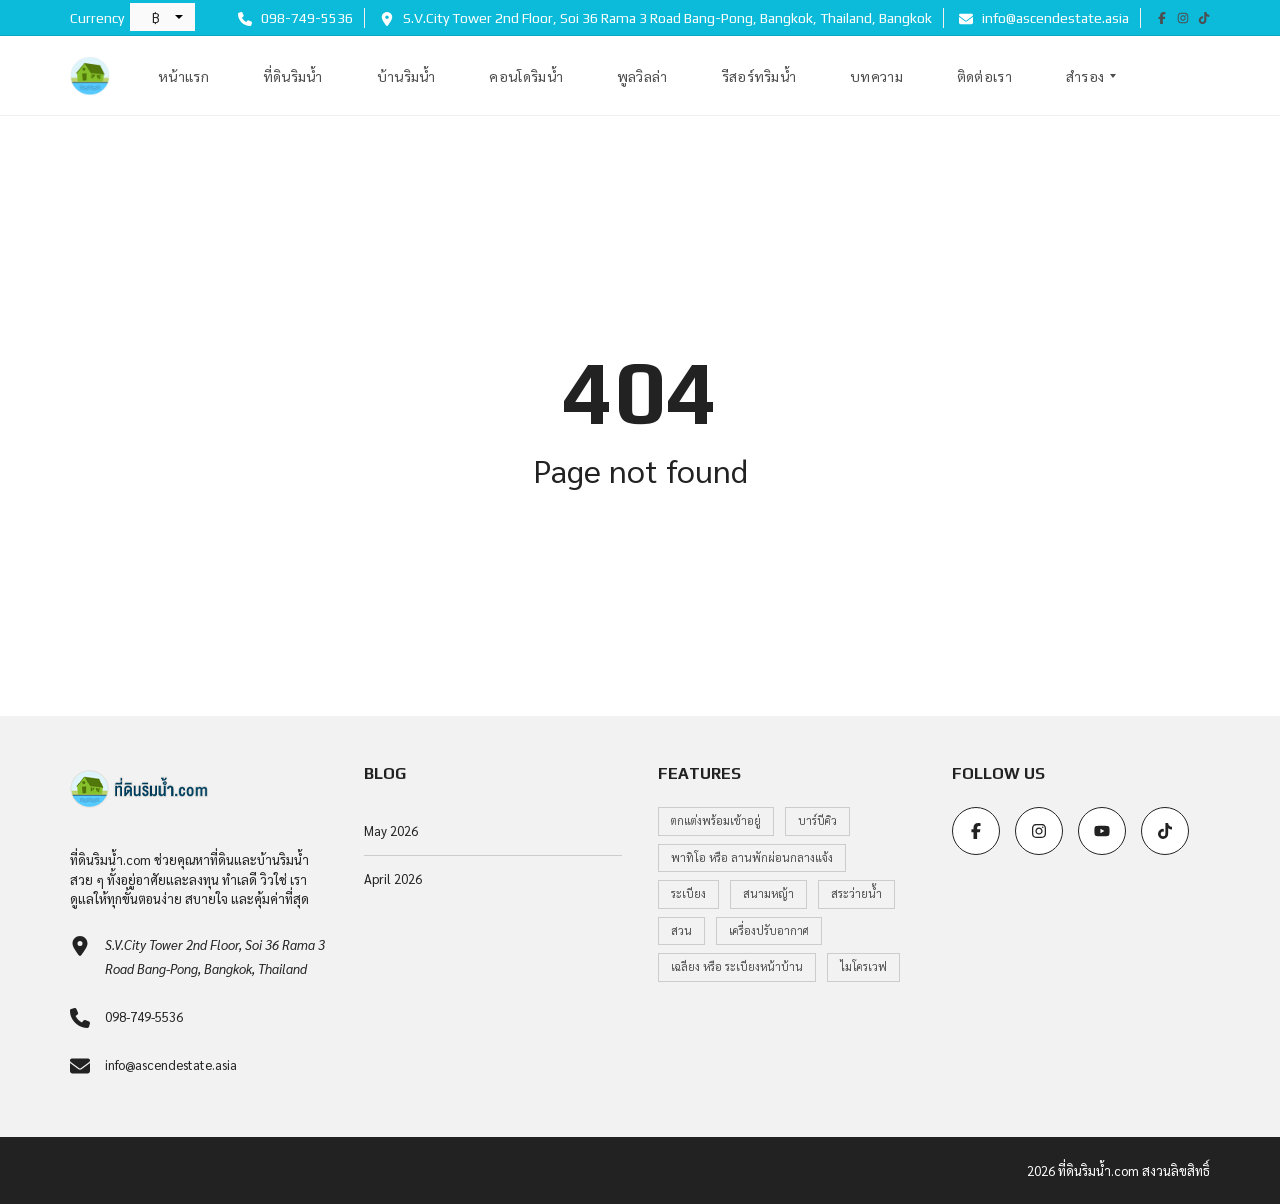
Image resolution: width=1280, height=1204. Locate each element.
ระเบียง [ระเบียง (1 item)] (688, 893)
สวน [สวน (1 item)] (681, 930)
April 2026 (393, 878)
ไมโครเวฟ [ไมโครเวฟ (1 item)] (863, 966)
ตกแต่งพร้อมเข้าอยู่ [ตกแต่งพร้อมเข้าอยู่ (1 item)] (716, 820)
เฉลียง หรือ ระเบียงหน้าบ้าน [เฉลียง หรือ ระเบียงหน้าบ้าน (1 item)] (737, 966)
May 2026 (391, 830)
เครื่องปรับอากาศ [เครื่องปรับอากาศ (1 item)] (769, 930)
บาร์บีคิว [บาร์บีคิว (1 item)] (817, 820)
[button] (162, 17)
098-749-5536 (295, 18)
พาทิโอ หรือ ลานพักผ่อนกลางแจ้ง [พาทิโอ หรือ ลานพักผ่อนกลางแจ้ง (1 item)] (752, 857)
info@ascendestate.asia (1044, 18)
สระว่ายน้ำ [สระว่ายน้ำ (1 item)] (856, 893)
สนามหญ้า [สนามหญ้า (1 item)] (768, 893)
